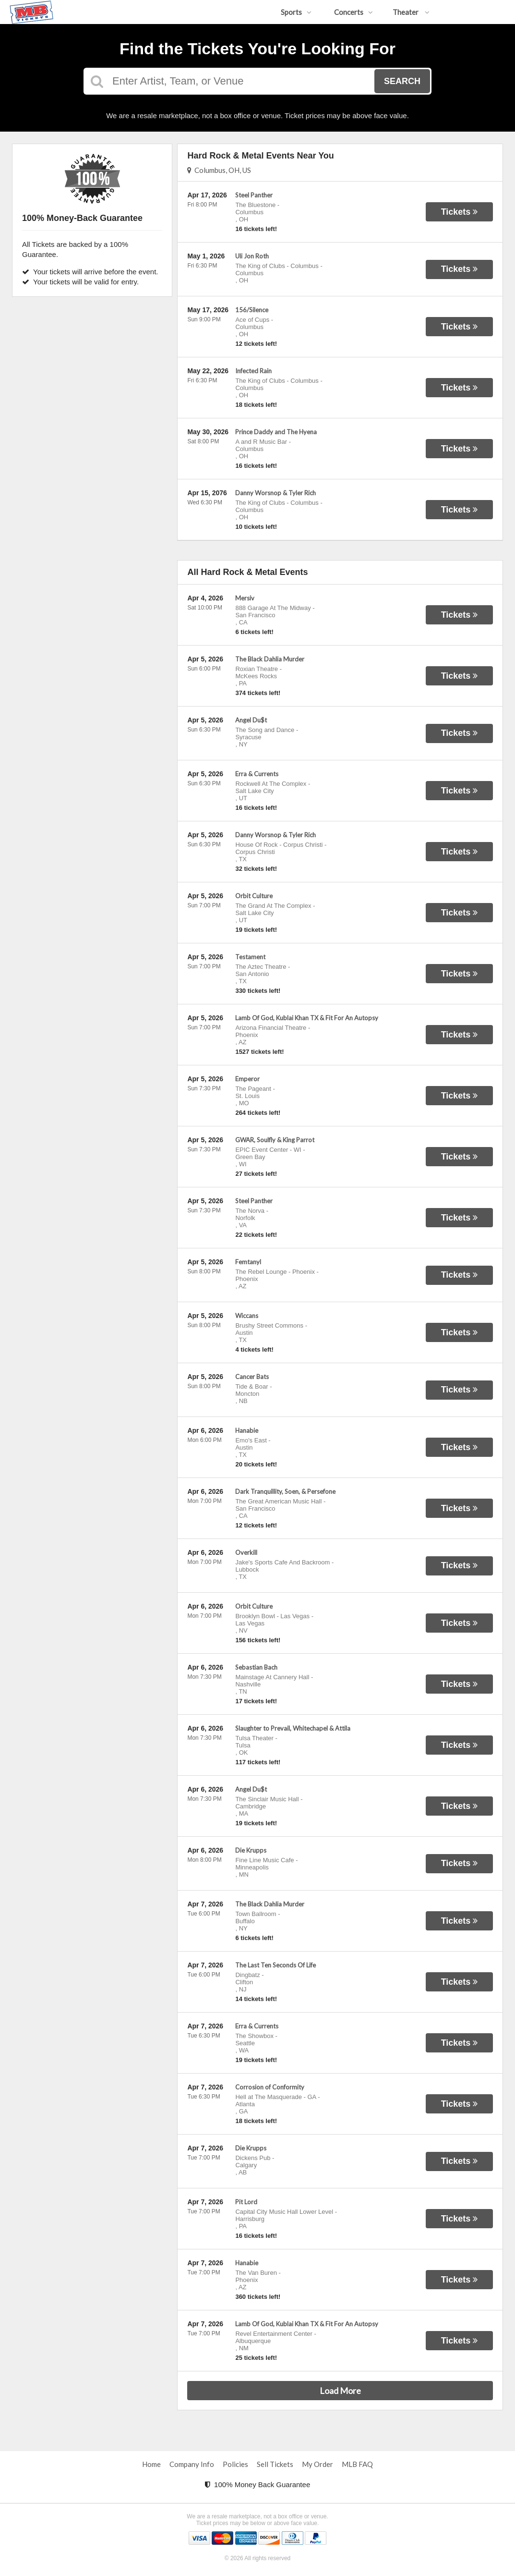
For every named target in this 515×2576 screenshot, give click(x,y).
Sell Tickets (275, 2464)
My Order (317, 2464)
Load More (340, 2390)
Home (151, 2464)
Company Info (191, 2464)
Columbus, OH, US (219, 170)
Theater (411, 12)
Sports (296, 12)
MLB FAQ (357, 2464)
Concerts (353, 12)
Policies (235, 2464)
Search (402, 81)
